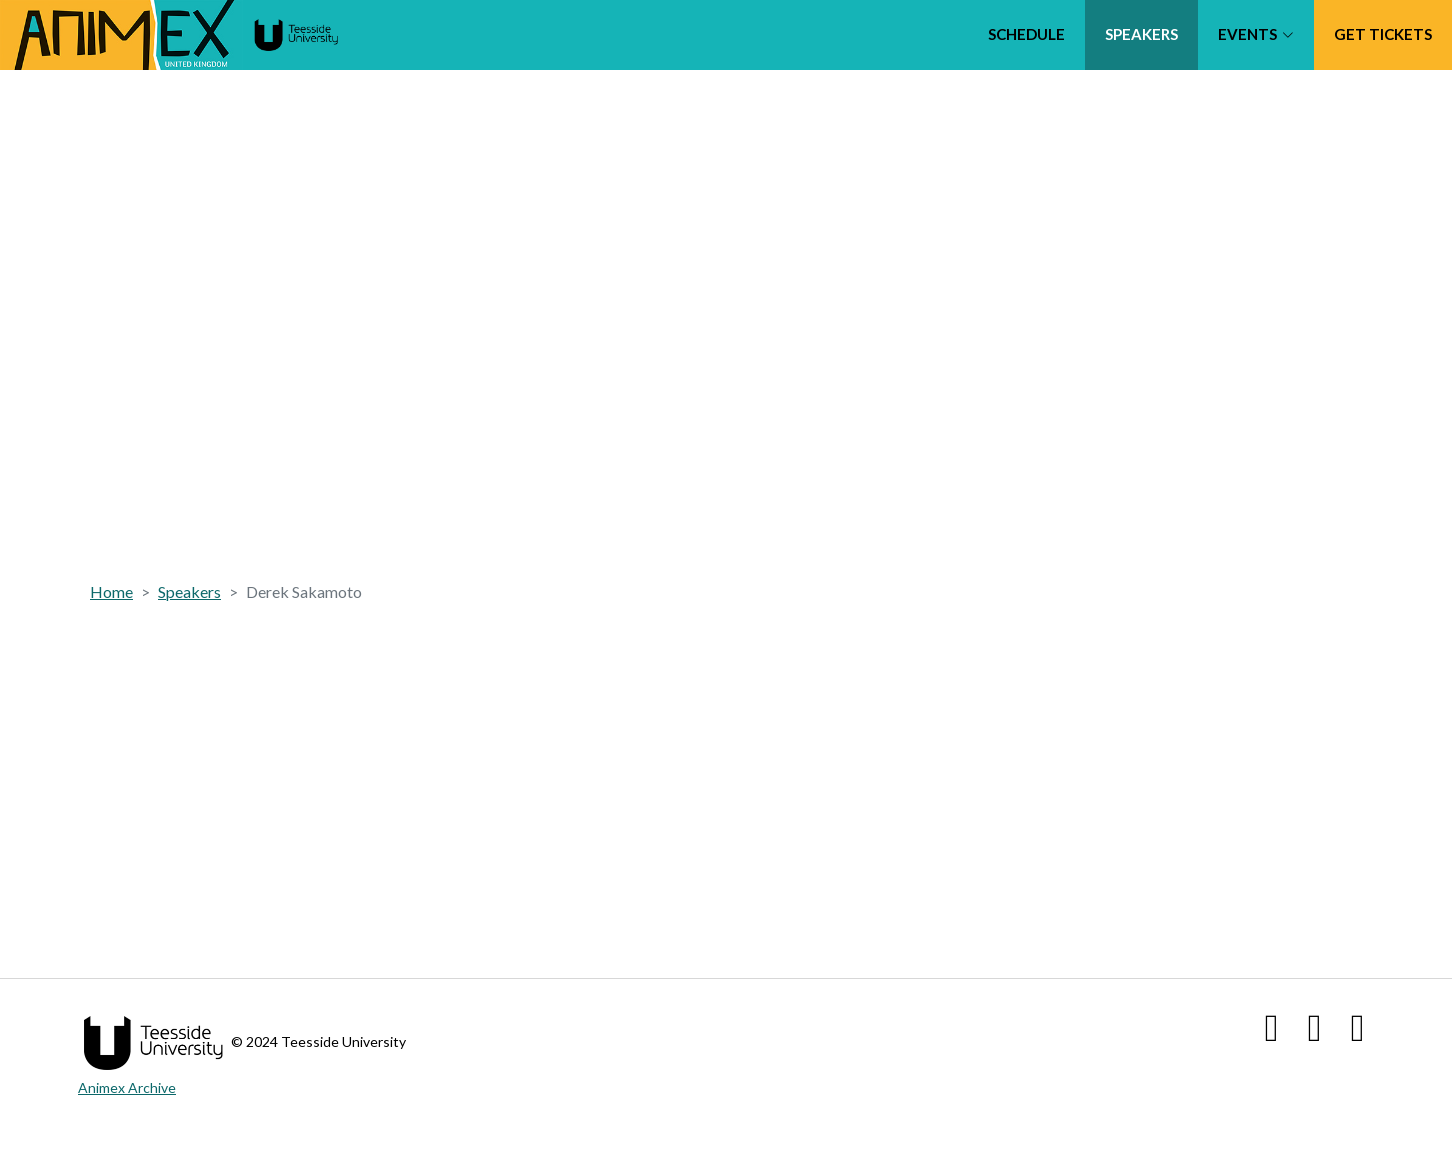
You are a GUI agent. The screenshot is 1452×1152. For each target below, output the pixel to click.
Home (111, 591)
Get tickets (1383, 34)
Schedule (1026, 34)
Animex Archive (127, 1087)
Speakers (1141, 34)
